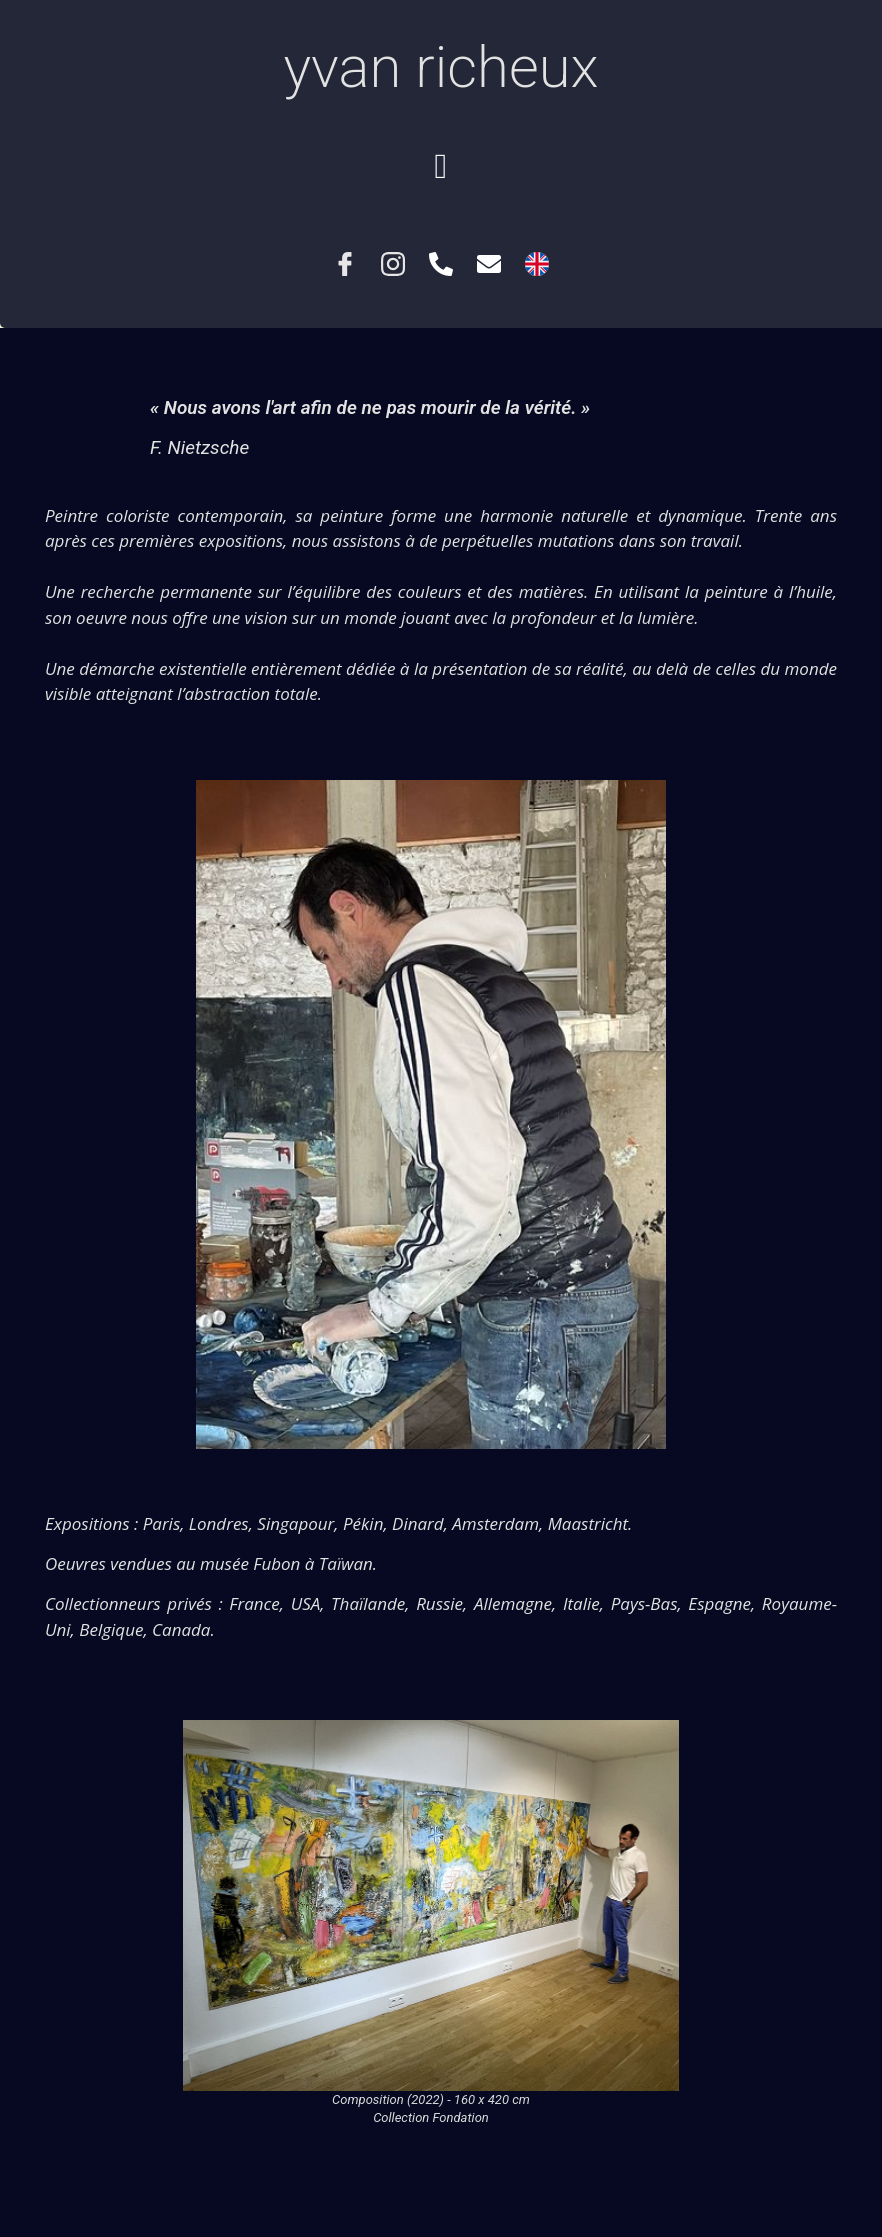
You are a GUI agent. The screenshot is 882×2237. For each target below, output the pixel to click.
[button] (441, 166)
